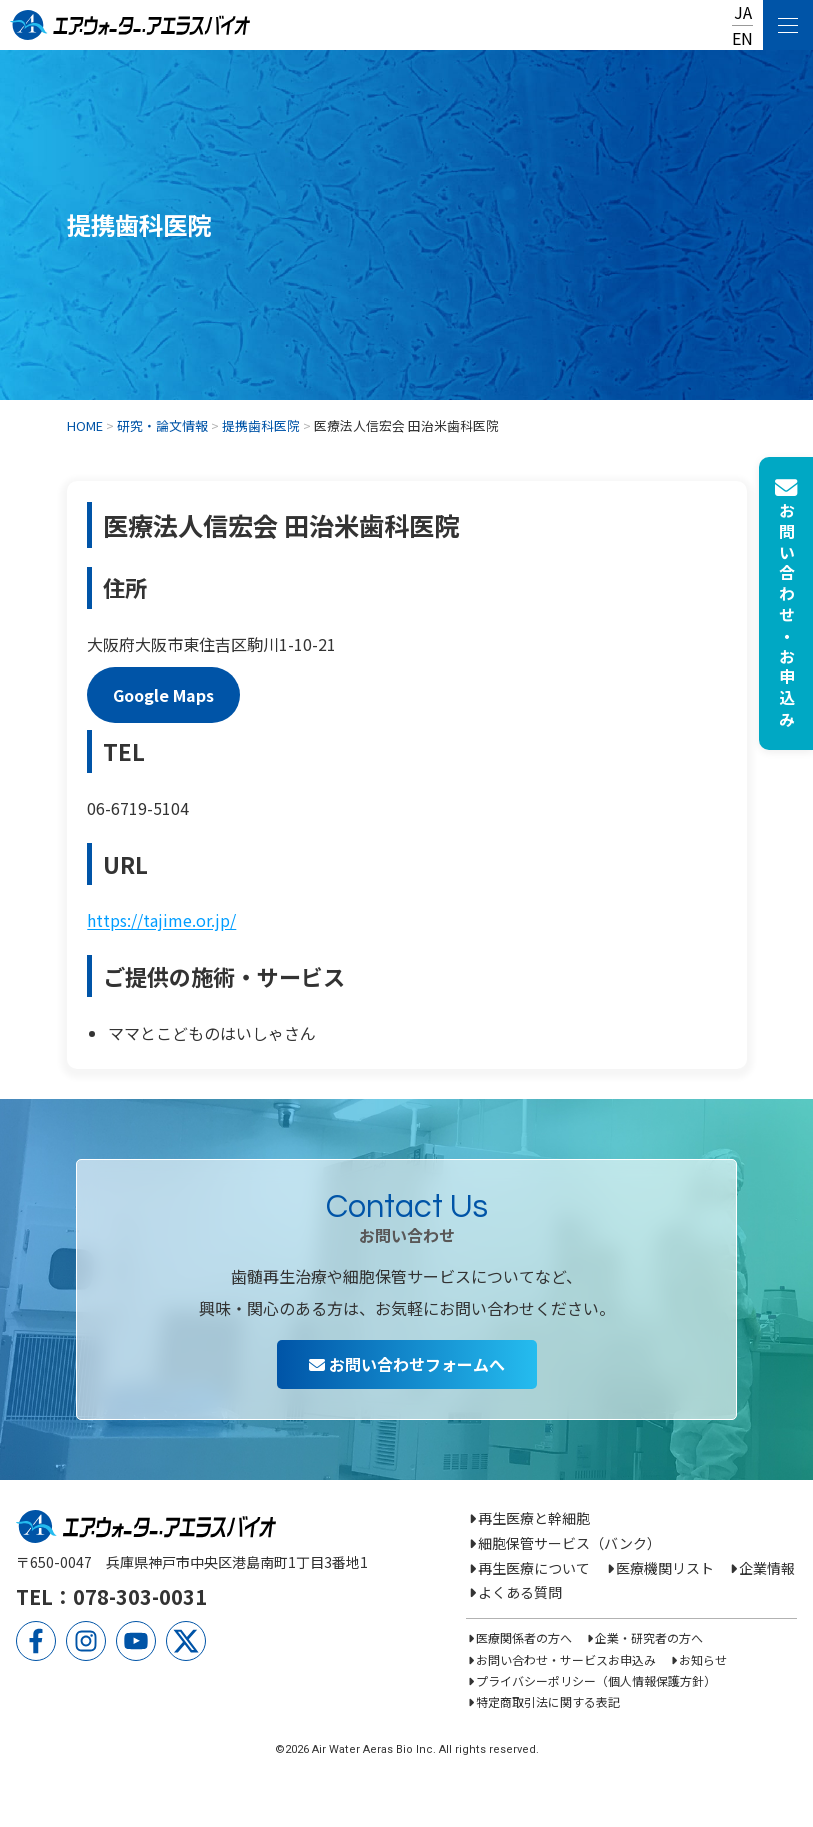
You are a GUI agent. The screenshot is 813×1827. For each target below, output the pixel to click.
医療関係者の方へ (524, 1637)
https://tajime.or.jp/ (161, 920)
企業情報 (767, 1568)
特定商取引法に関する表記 (548, 1701)
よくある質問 (520, 1592)
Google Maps (163, 695)
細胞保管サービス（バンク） (569, 1543)
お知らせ (703, 1659)
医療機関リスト (665, 1568)
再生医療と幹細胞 (534, 1518)
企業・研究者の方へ (649, 1637)
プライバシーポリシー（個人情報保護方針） (596, 1680)
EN (742, 38)
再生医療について (534, 1568)
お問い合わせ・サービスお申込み (566, 1659)
